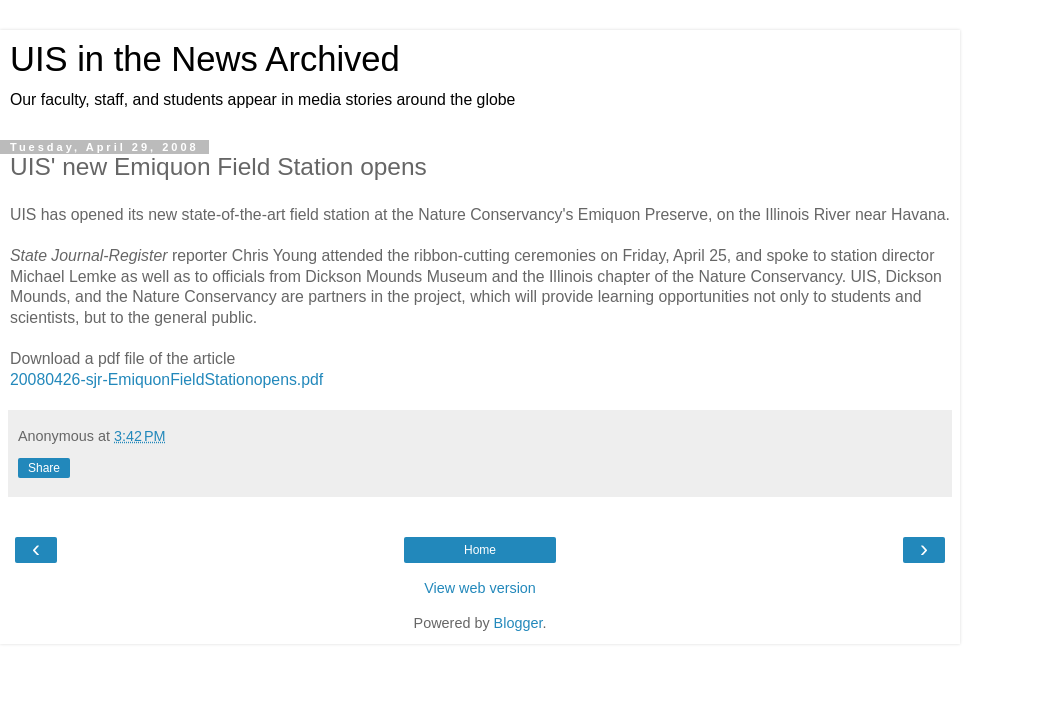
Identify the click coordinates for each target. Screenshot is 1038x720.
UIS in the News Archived (205, 59)
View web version (480, 588)
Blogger (518, 623)
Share (44, 468)
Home (480, 550)
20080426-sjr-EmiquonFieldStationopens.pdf (166, 379)
